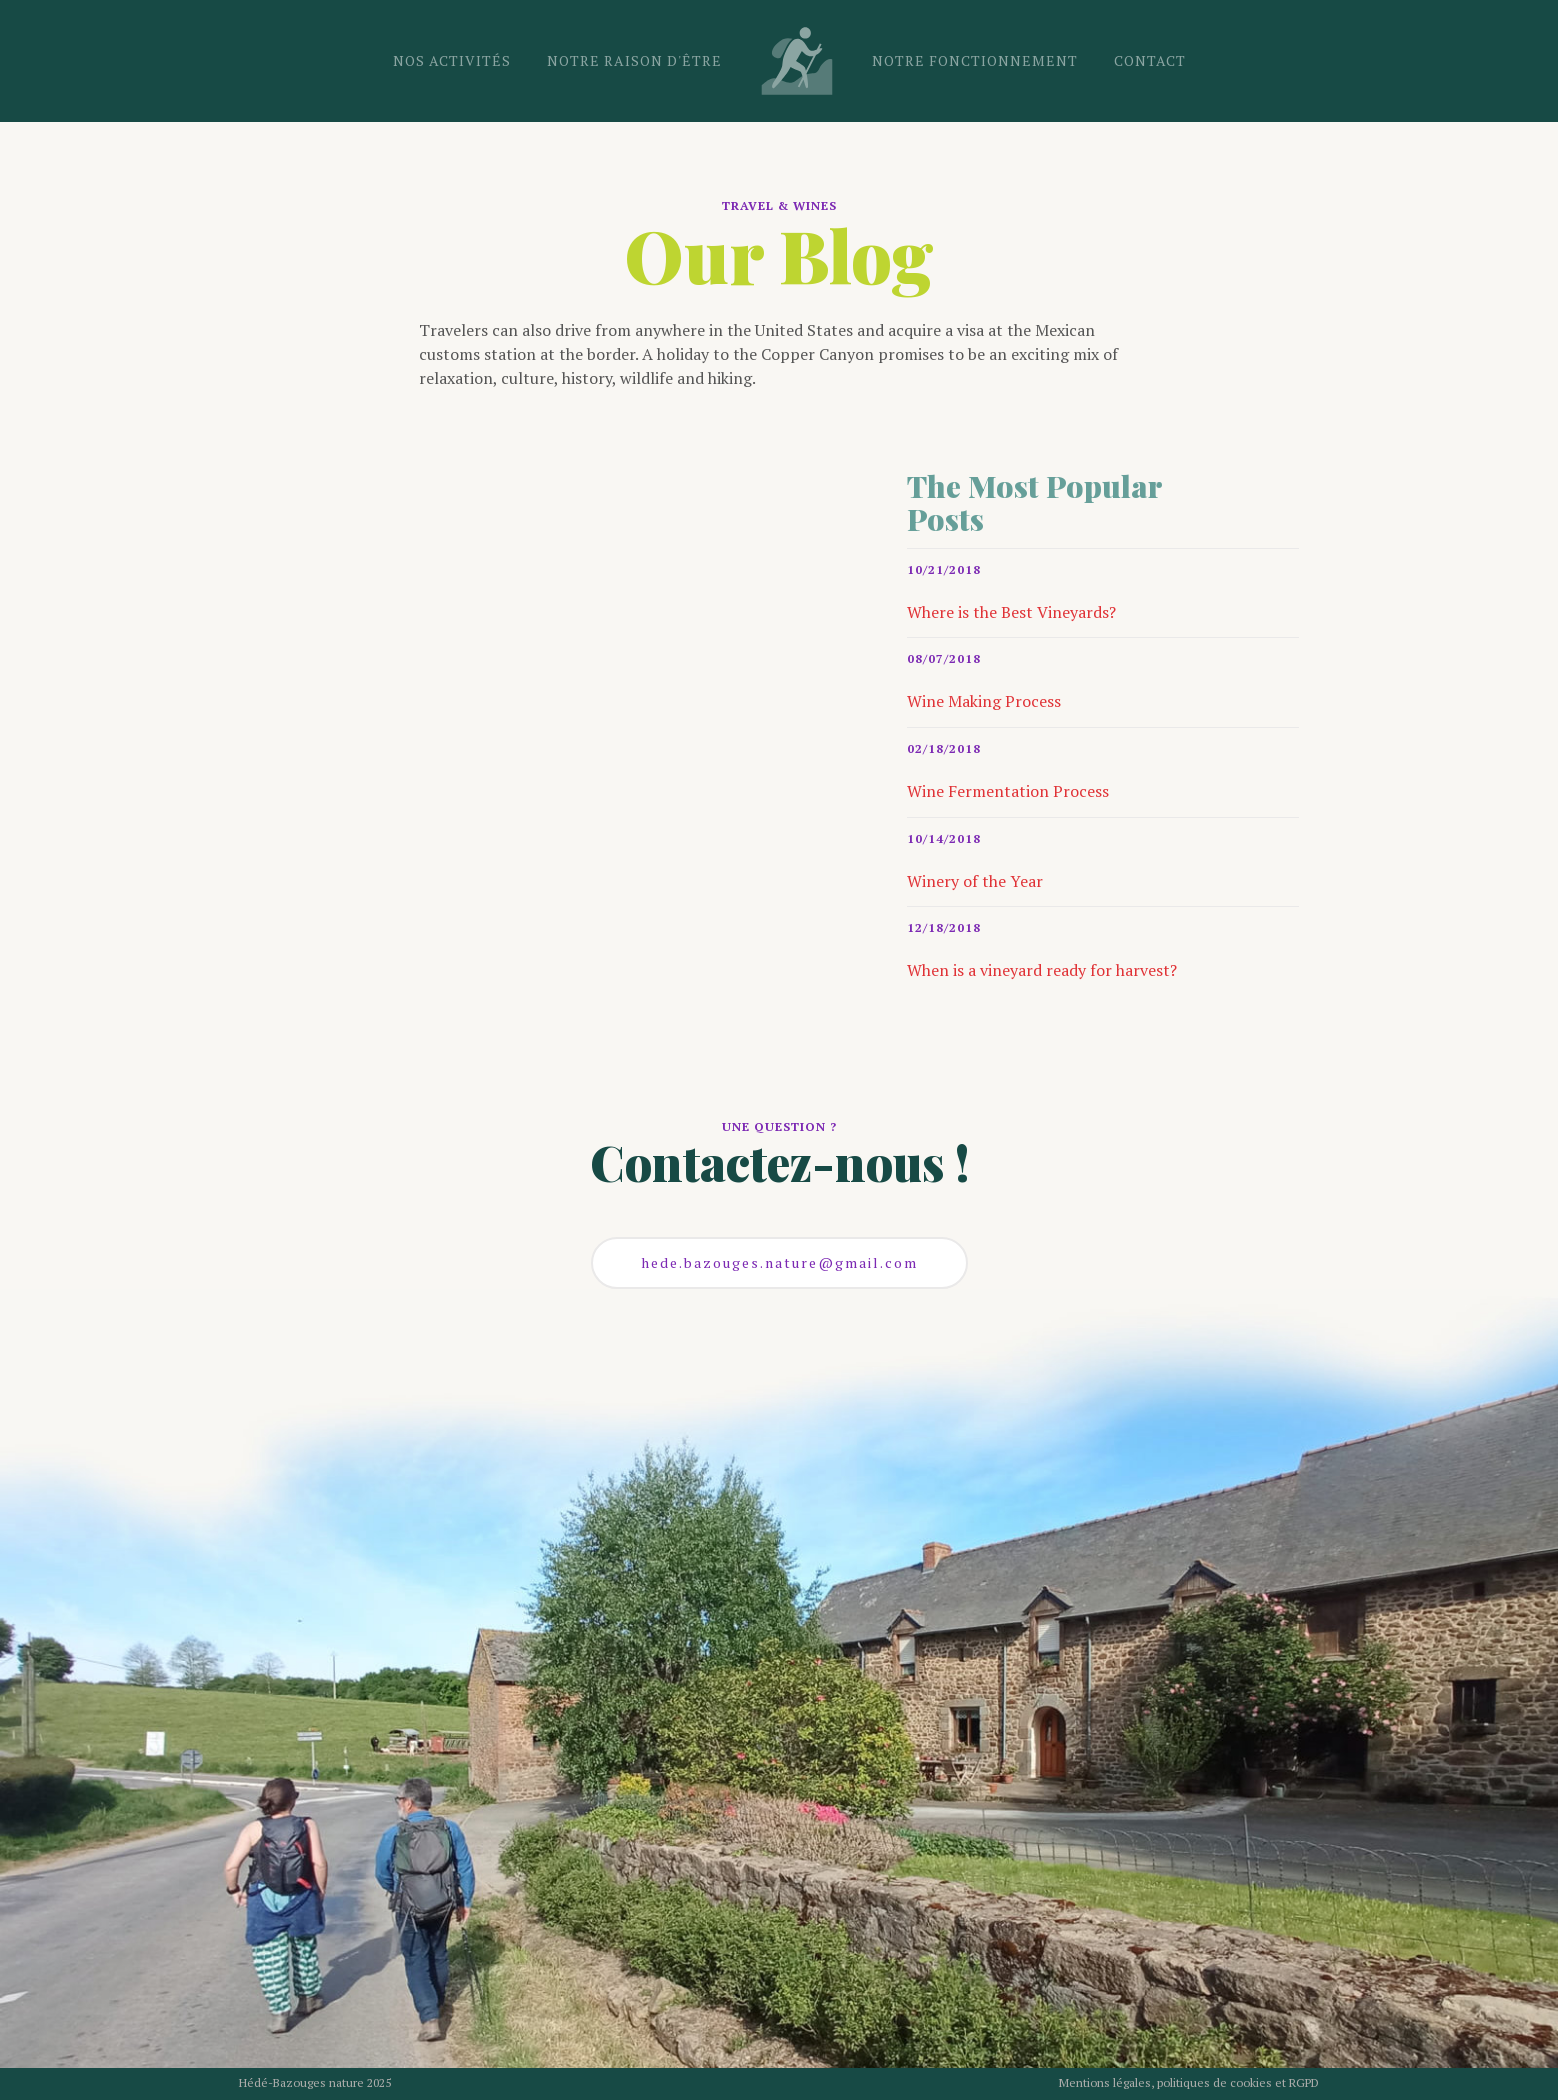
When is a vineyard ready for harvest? (1042, 970)
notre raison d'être (634, 60)
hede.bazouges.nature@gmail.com (779, 1262)
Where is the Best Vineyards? (1011, 612)
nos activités (452, 60)
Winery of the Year (975, 881)
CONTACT (1150, 60)
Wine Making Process (984, 701)
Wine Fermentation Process (1008, 791)
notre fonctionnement (975, 60)
